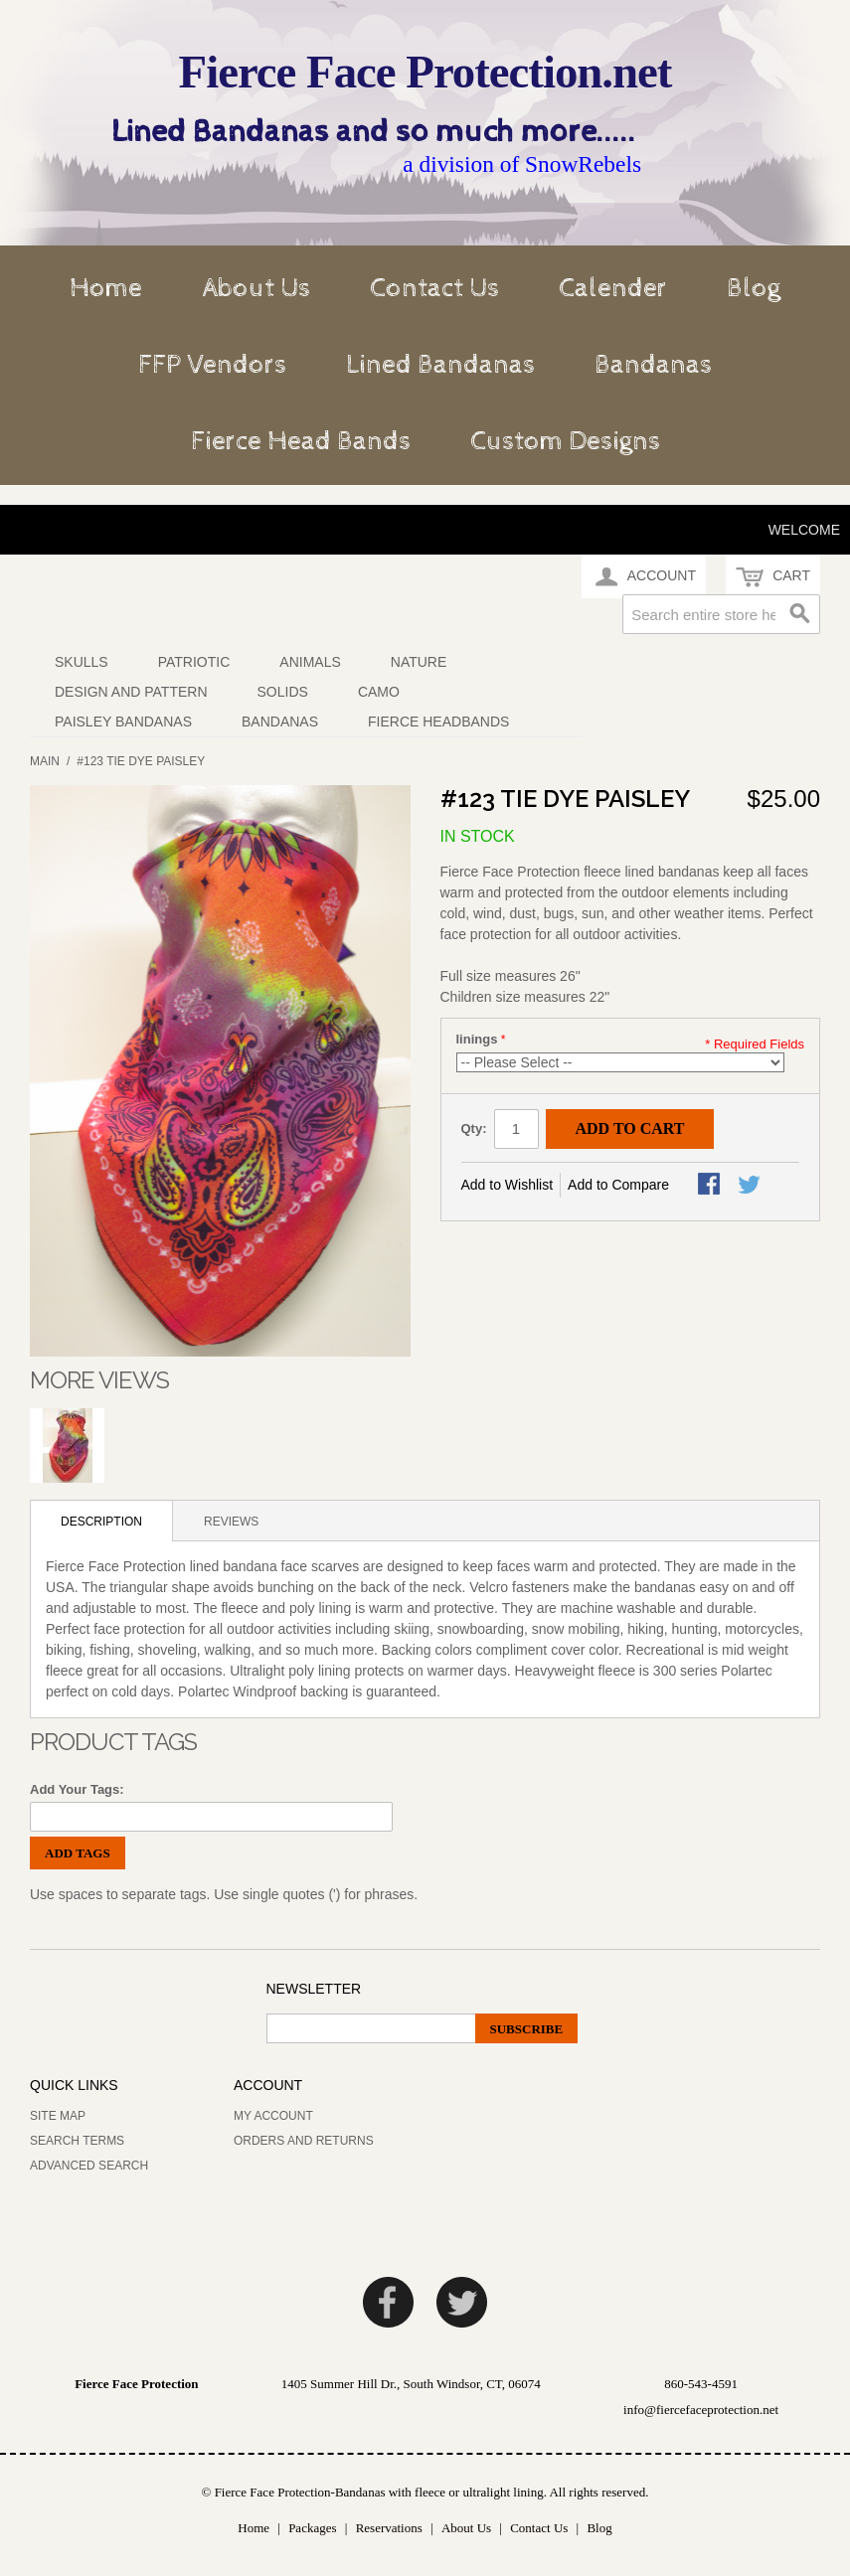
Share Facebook (711, 1186)
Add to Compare (618, 1185)
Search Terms (77, 2141)
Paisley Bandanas (123, 721)
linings (477, 1039)
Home (106, 288)
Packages (312, 2527)
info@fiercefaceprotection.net (700, 2409)
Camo (379, 692)
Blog (753, 288)
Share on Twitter (751, 1186)
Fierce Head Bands (301, 441)
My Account (273, 2116)
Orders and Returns (304, 2141)
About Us (256, 288)
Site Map (57, 2116)
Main (45, 761)
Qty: (474, 1128)
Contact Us (434, 288)
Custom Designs (565, 441)
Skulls (81, 662)
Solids (282, 692)
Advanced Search (89, 2166)
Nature (419, 662)
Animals (309, 662)
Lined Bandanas (440, 365)
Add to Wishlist (507, 1185)
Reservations (389, 2527)
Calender (613, 288)
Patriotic (194, 662)
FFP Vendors (212, 365)
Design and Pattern (131, 692)
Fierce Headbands (438, 721)
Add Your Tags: (77, 1789)
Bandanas (653, 365)
